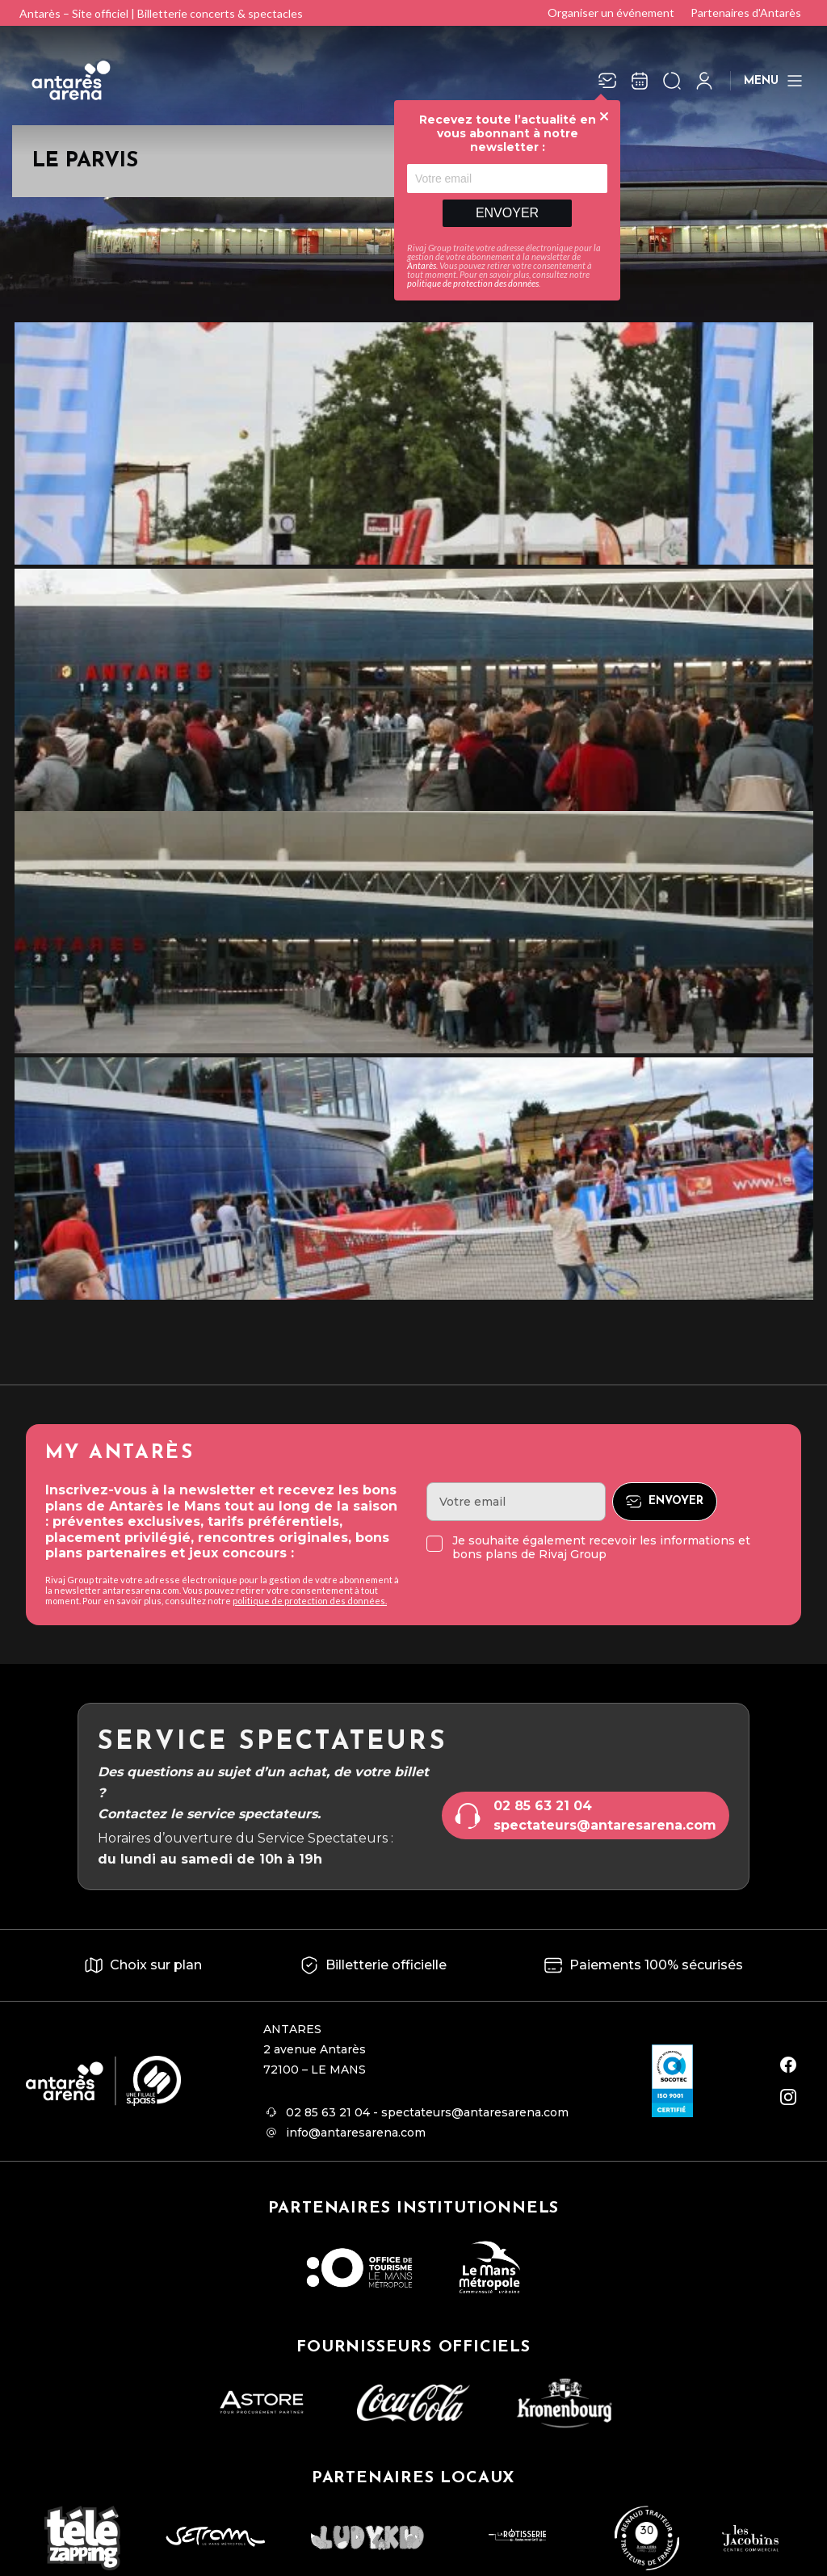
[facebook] (788, 2065)
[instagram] (788, 2097)
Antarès (421, 265)
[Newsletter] (607, 81)
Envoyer (507, 213)
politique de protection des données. (310, 1600)
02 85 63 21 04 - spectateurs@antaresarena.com (427, 2112)
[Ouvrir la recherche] (672, 81)
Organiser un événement (611, 12)
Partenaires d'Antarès (746, 12)
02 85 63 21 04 (542, 1805)
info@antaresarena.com (356, 2132)
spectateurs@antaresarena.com (604, 1825)
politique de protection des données (473, 283)
